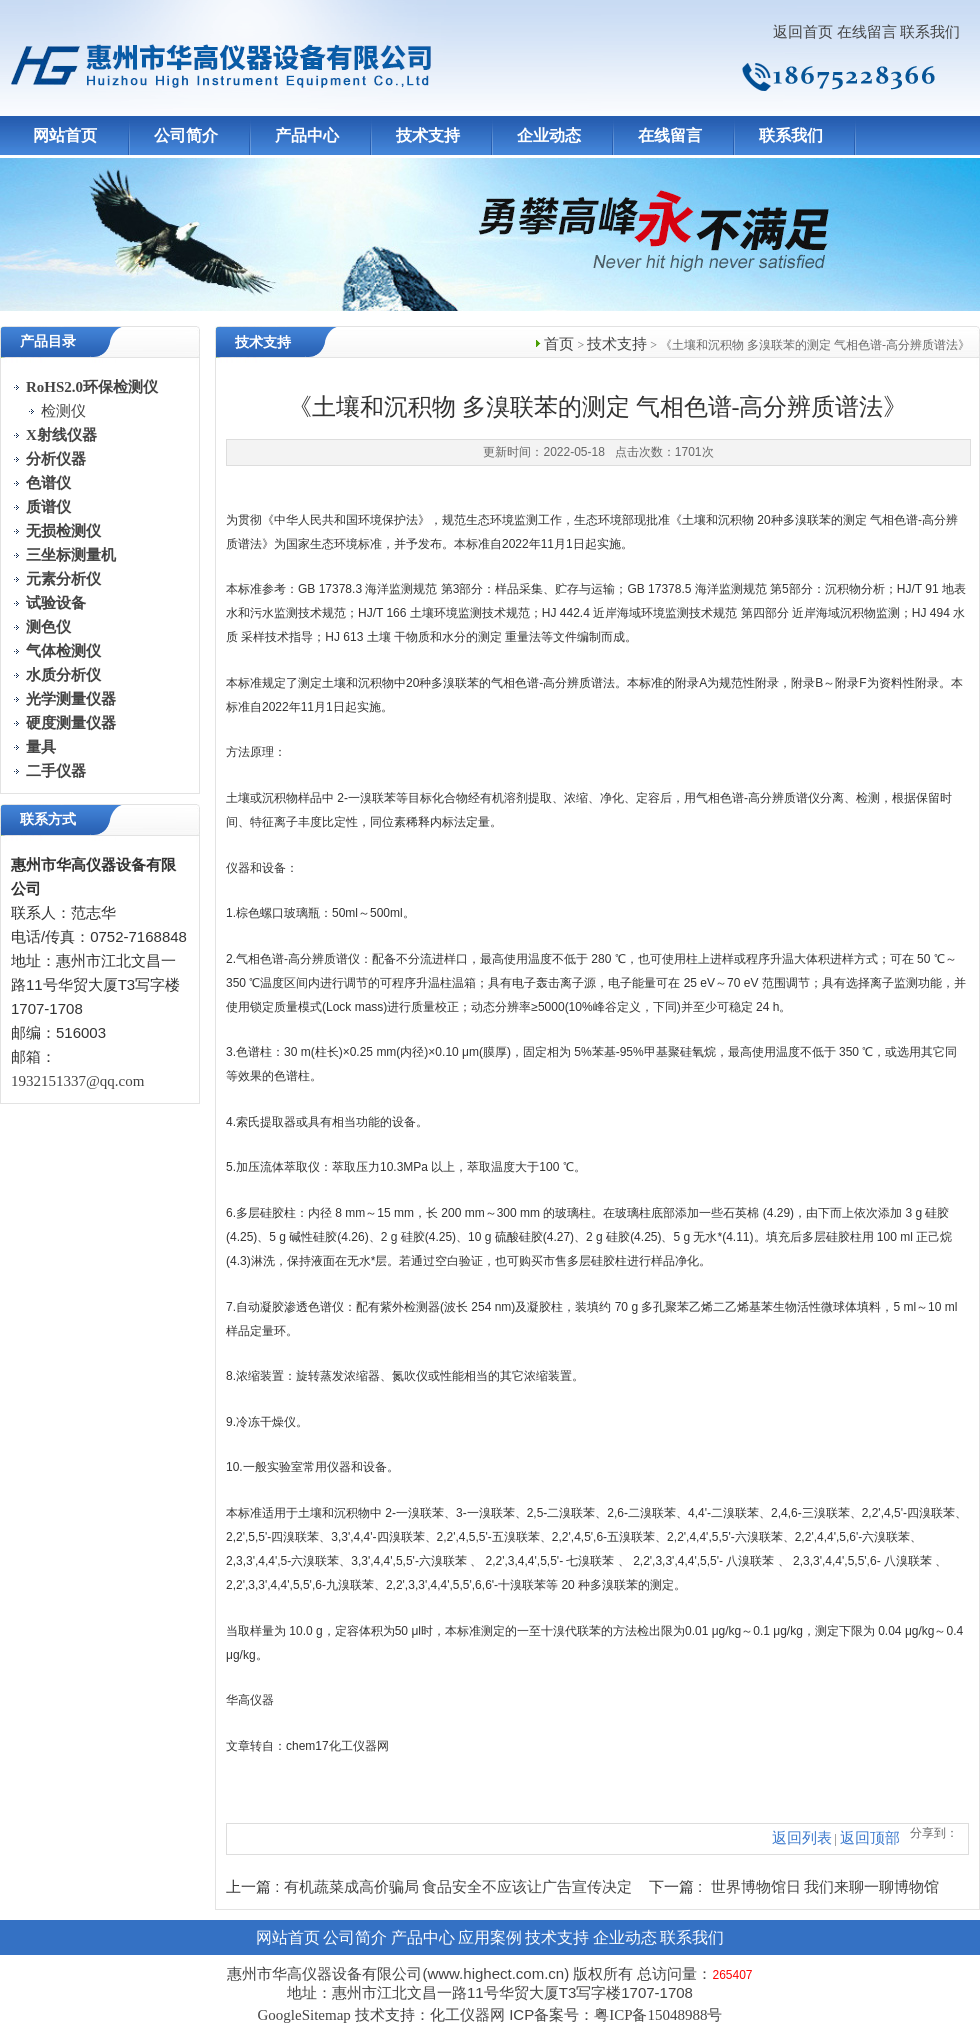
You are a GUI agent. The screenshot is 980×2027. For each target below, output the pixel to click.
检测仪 (63, 411)
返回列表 (802, 1838)
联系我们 (930, 32)
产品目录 (48, 341)
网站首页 (65, 135)
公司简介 (186, 135)
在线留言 (867, 32)
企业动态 (549, 135)
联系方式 (48, 819)
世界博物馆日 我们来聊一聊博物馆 (825, 1887)
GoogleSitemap (303, 2015)
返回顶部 (870, 1838)
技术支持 (428, 135)
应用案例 (490, 1937)
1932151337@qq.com (77, 1081)
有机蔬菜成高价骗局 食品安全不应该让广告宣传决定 (458, 1887)
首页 (559, 344)
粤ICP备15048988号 (658, 2015)
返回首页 (803, 32)
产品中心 (307, 135)
